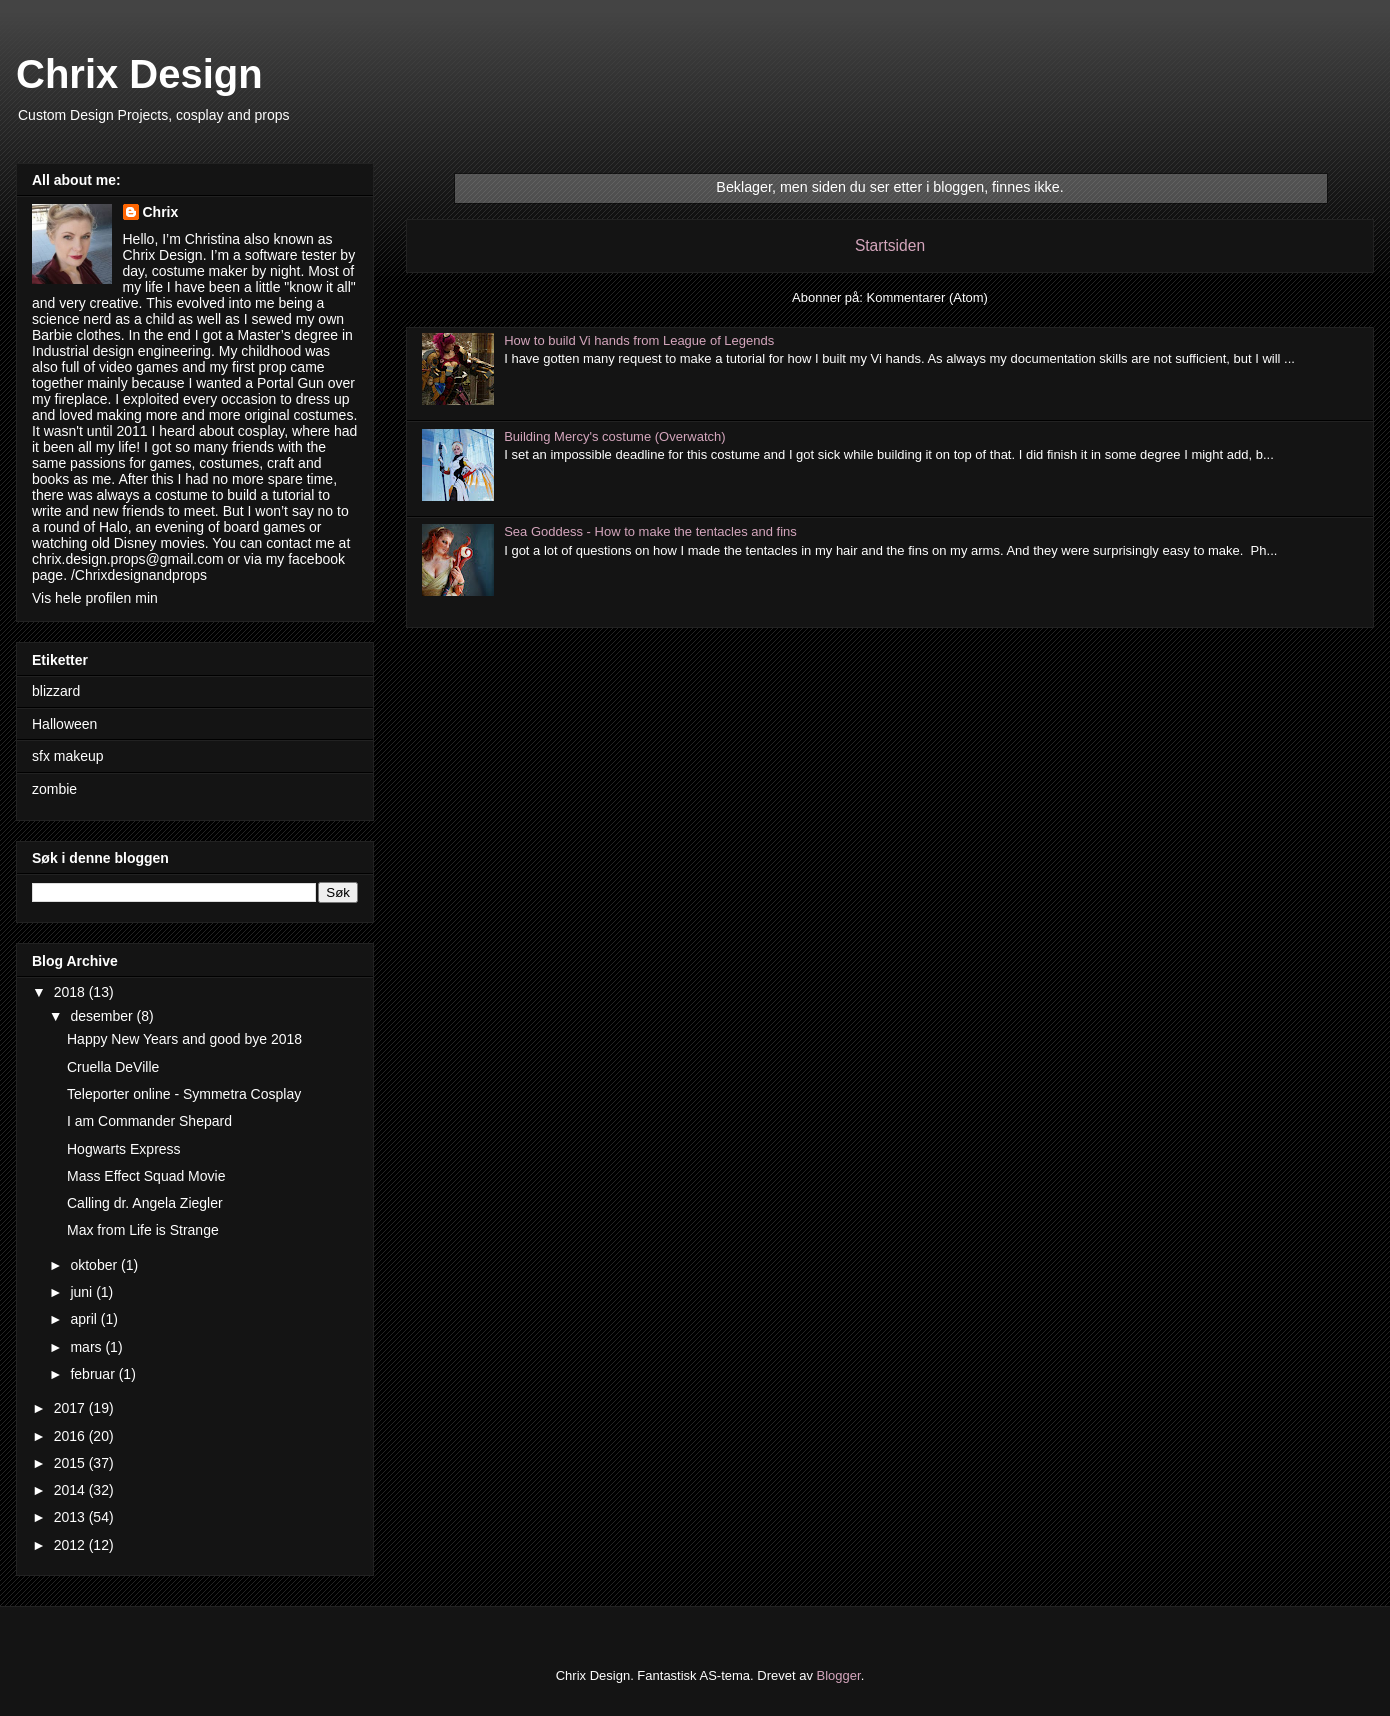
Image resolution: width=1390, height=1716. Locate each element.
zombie (54, 789)
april (85, 1319)
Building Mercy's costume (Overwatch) (614, 436)
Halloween (64, 724)
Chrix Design (139, 74)
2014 (71, 1490)
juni (83, 1292)
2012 (71, 1545)
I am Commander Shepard (149, 1121)
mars (87, 1347)
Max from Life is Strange (143, 1230)
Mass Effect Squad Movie (146, 1176)
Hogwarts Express (124, 1149)
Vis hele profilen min (95, 598)
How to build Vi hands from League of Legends (639, 340)
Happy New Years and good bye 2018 (184, 1039)
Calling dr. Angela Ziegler (145, 1203)
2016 (71, 1436)
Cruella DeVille (113, 1067)
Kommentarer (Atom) (927, 297)
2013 (71, 1517)
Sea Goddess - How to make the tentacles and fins (650, 531)
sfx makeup (68, 756)
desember (103, 1016)
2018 (71, 992)
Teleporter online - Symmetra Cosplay (184, 1094)
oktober (95, 1265)
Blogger (839, 1675)
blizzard (56, 691)
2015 (71, 1463)
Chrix (161, 212)
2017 (71, 1408)
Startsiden (890, 245)
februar (94, 1374)
